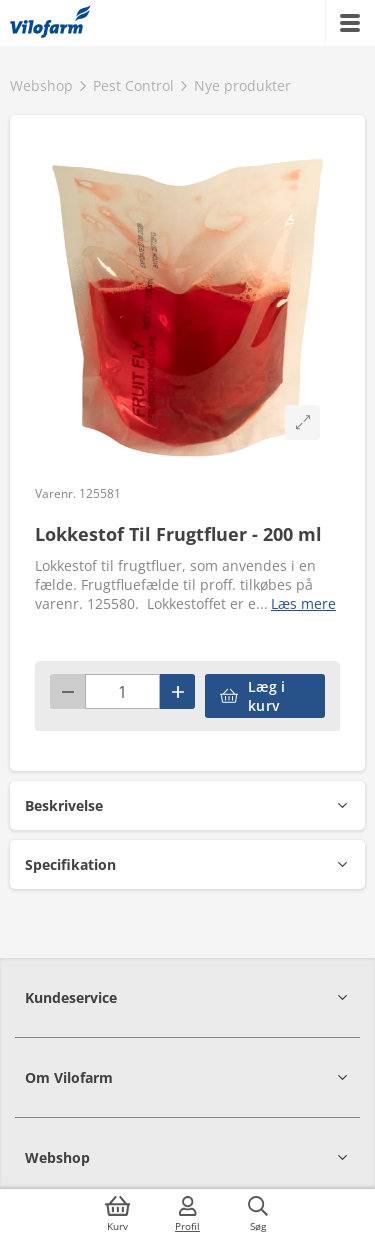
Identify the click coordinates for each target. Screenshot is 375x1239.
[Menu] (350, 23)
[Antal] (122, 691)
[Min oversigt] (50, 23)
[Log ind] (188, 1214)
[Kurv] (118, 1214)
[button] (187, 805)
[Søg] (258, 1214)
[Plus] (177, 691)
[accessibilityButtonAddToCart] (265, 696)
